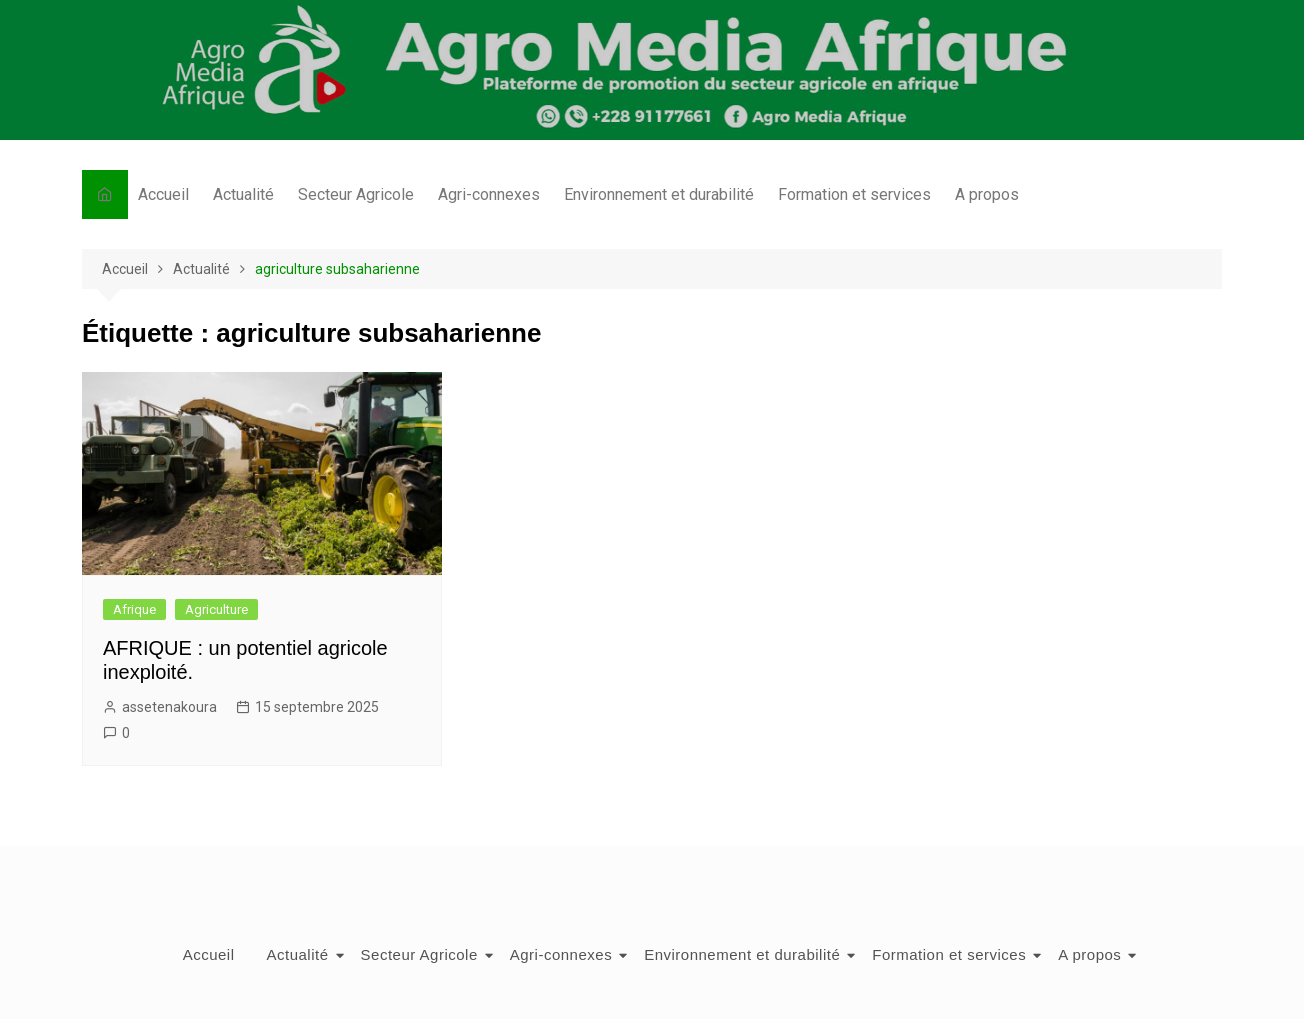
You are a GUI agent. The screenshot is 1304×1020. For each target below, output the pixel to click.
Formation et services (854, 194)
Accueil (163, 194)
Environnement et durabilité (659, 194)
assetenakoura (169, 707)
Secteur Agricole (356, 194)
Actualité (243, 194)
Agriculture (216, 609)
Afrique (134, 609)
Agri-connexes (489, 194)
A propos (987, 194)
